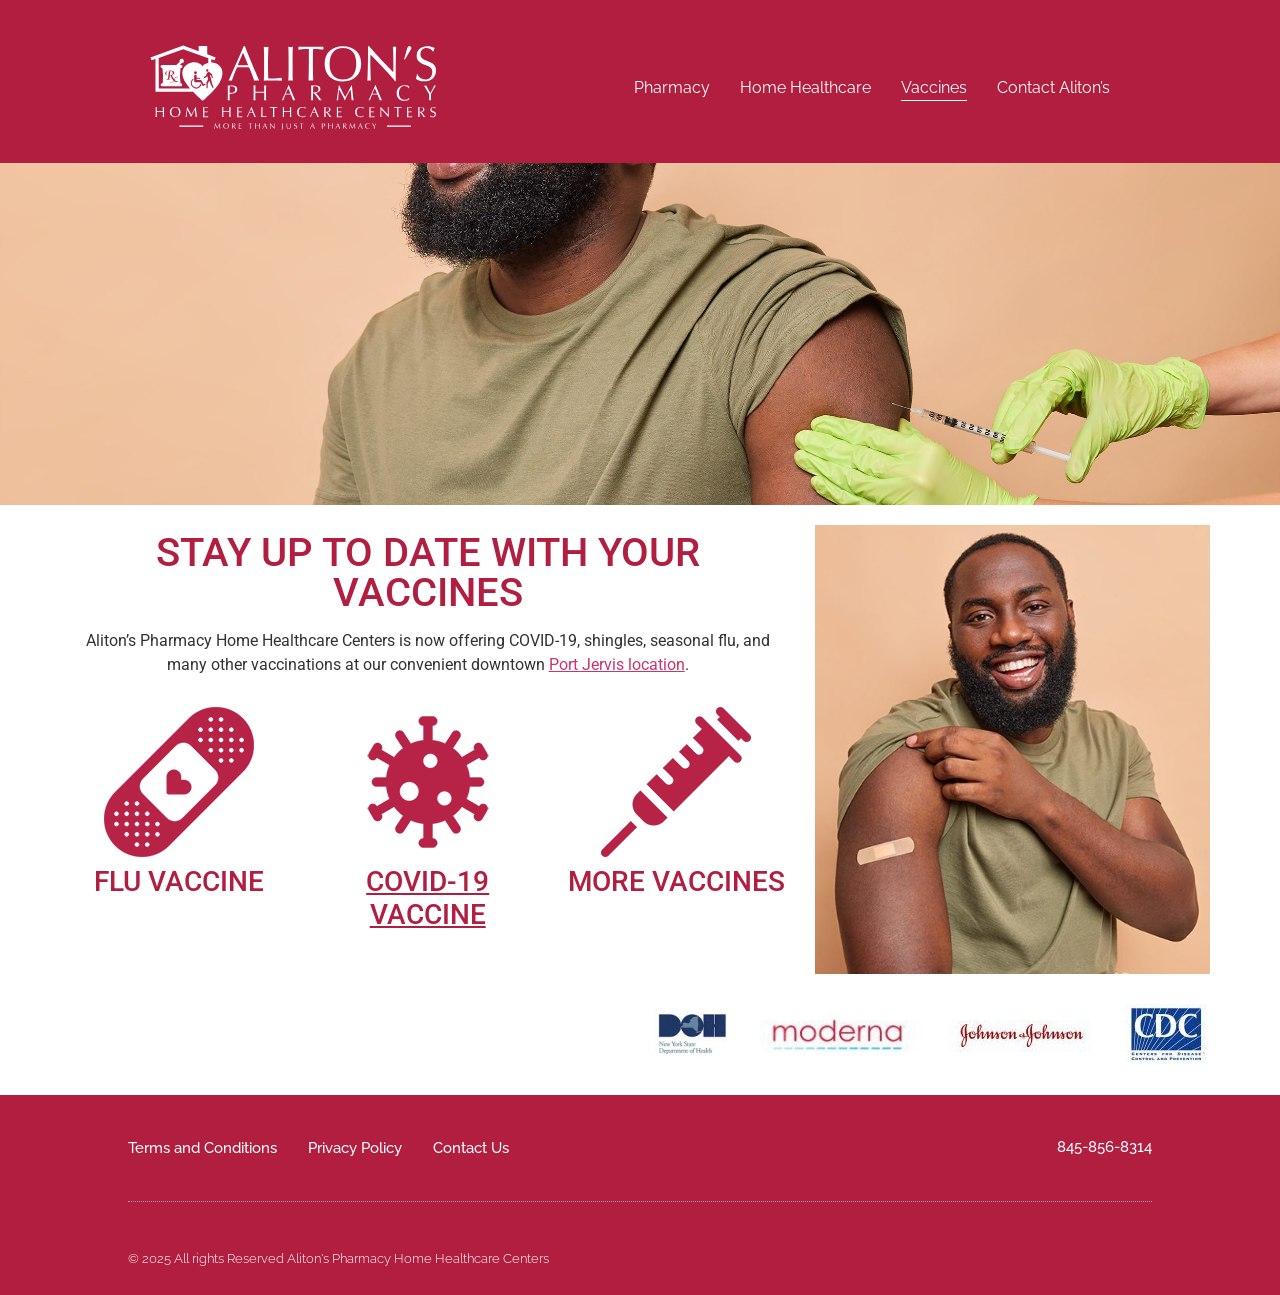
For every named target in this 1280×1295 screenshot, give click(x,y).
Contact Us (471, 1148)
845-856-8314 (1104, 1147)
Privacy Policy (355, 1148)
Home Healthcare (805, 87)
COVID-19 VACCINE (427, 898)
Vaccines (934, 87)
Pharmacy (672, 87)
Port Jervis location (617, 664)
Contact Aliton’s (1053, 87)
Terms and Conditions (202, 1148)
